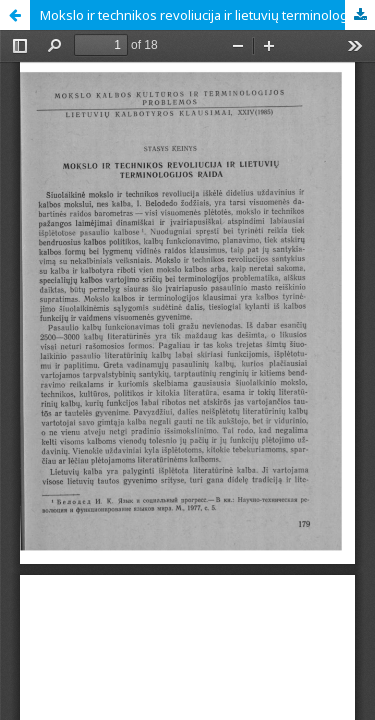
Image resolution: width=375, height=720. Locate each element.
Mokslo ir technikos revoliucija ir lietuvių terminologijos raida (207, 15)
